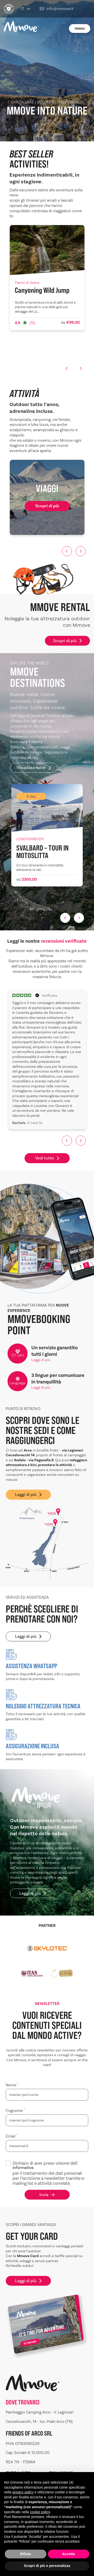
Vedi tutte (47, 1157)
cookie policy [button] (40, 2512)
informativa (23, 2168)
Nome (12, 2085)
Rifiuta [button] (25, 2554)
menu (80, 28)
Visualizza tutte (34, 767)
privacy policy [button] (22, 2492)
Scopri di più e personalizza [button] (47, 2566)
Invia (47, 2194)
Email (12, 2136)
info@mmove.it (56, 8)
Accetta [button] (68, 2554)
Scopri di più (67, 640)
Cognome (15, 2110)
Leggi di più (40, 1360)
